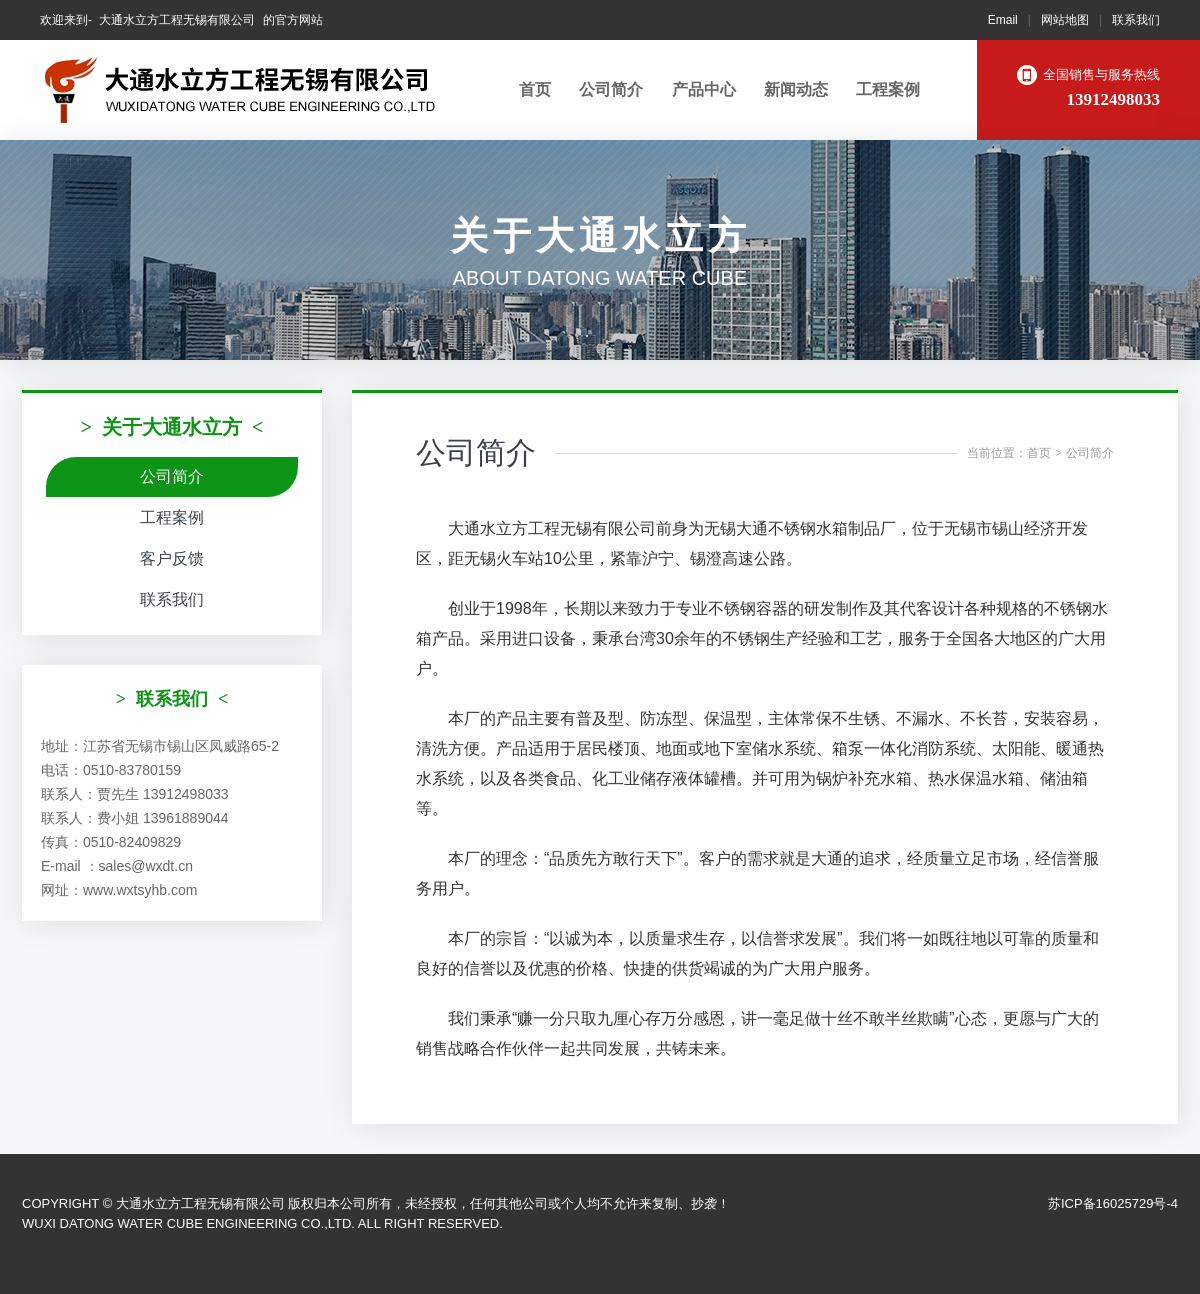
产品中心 (704, 89)
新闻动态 (796, 89)
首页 (535, 89)
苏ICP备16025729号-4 (1113, 1203)
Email (1003, 20)
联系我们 (1136, 20)
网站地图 (1065, 20)
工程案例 (888, 89)
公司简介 (611, 89)
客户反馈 (172, 558)
